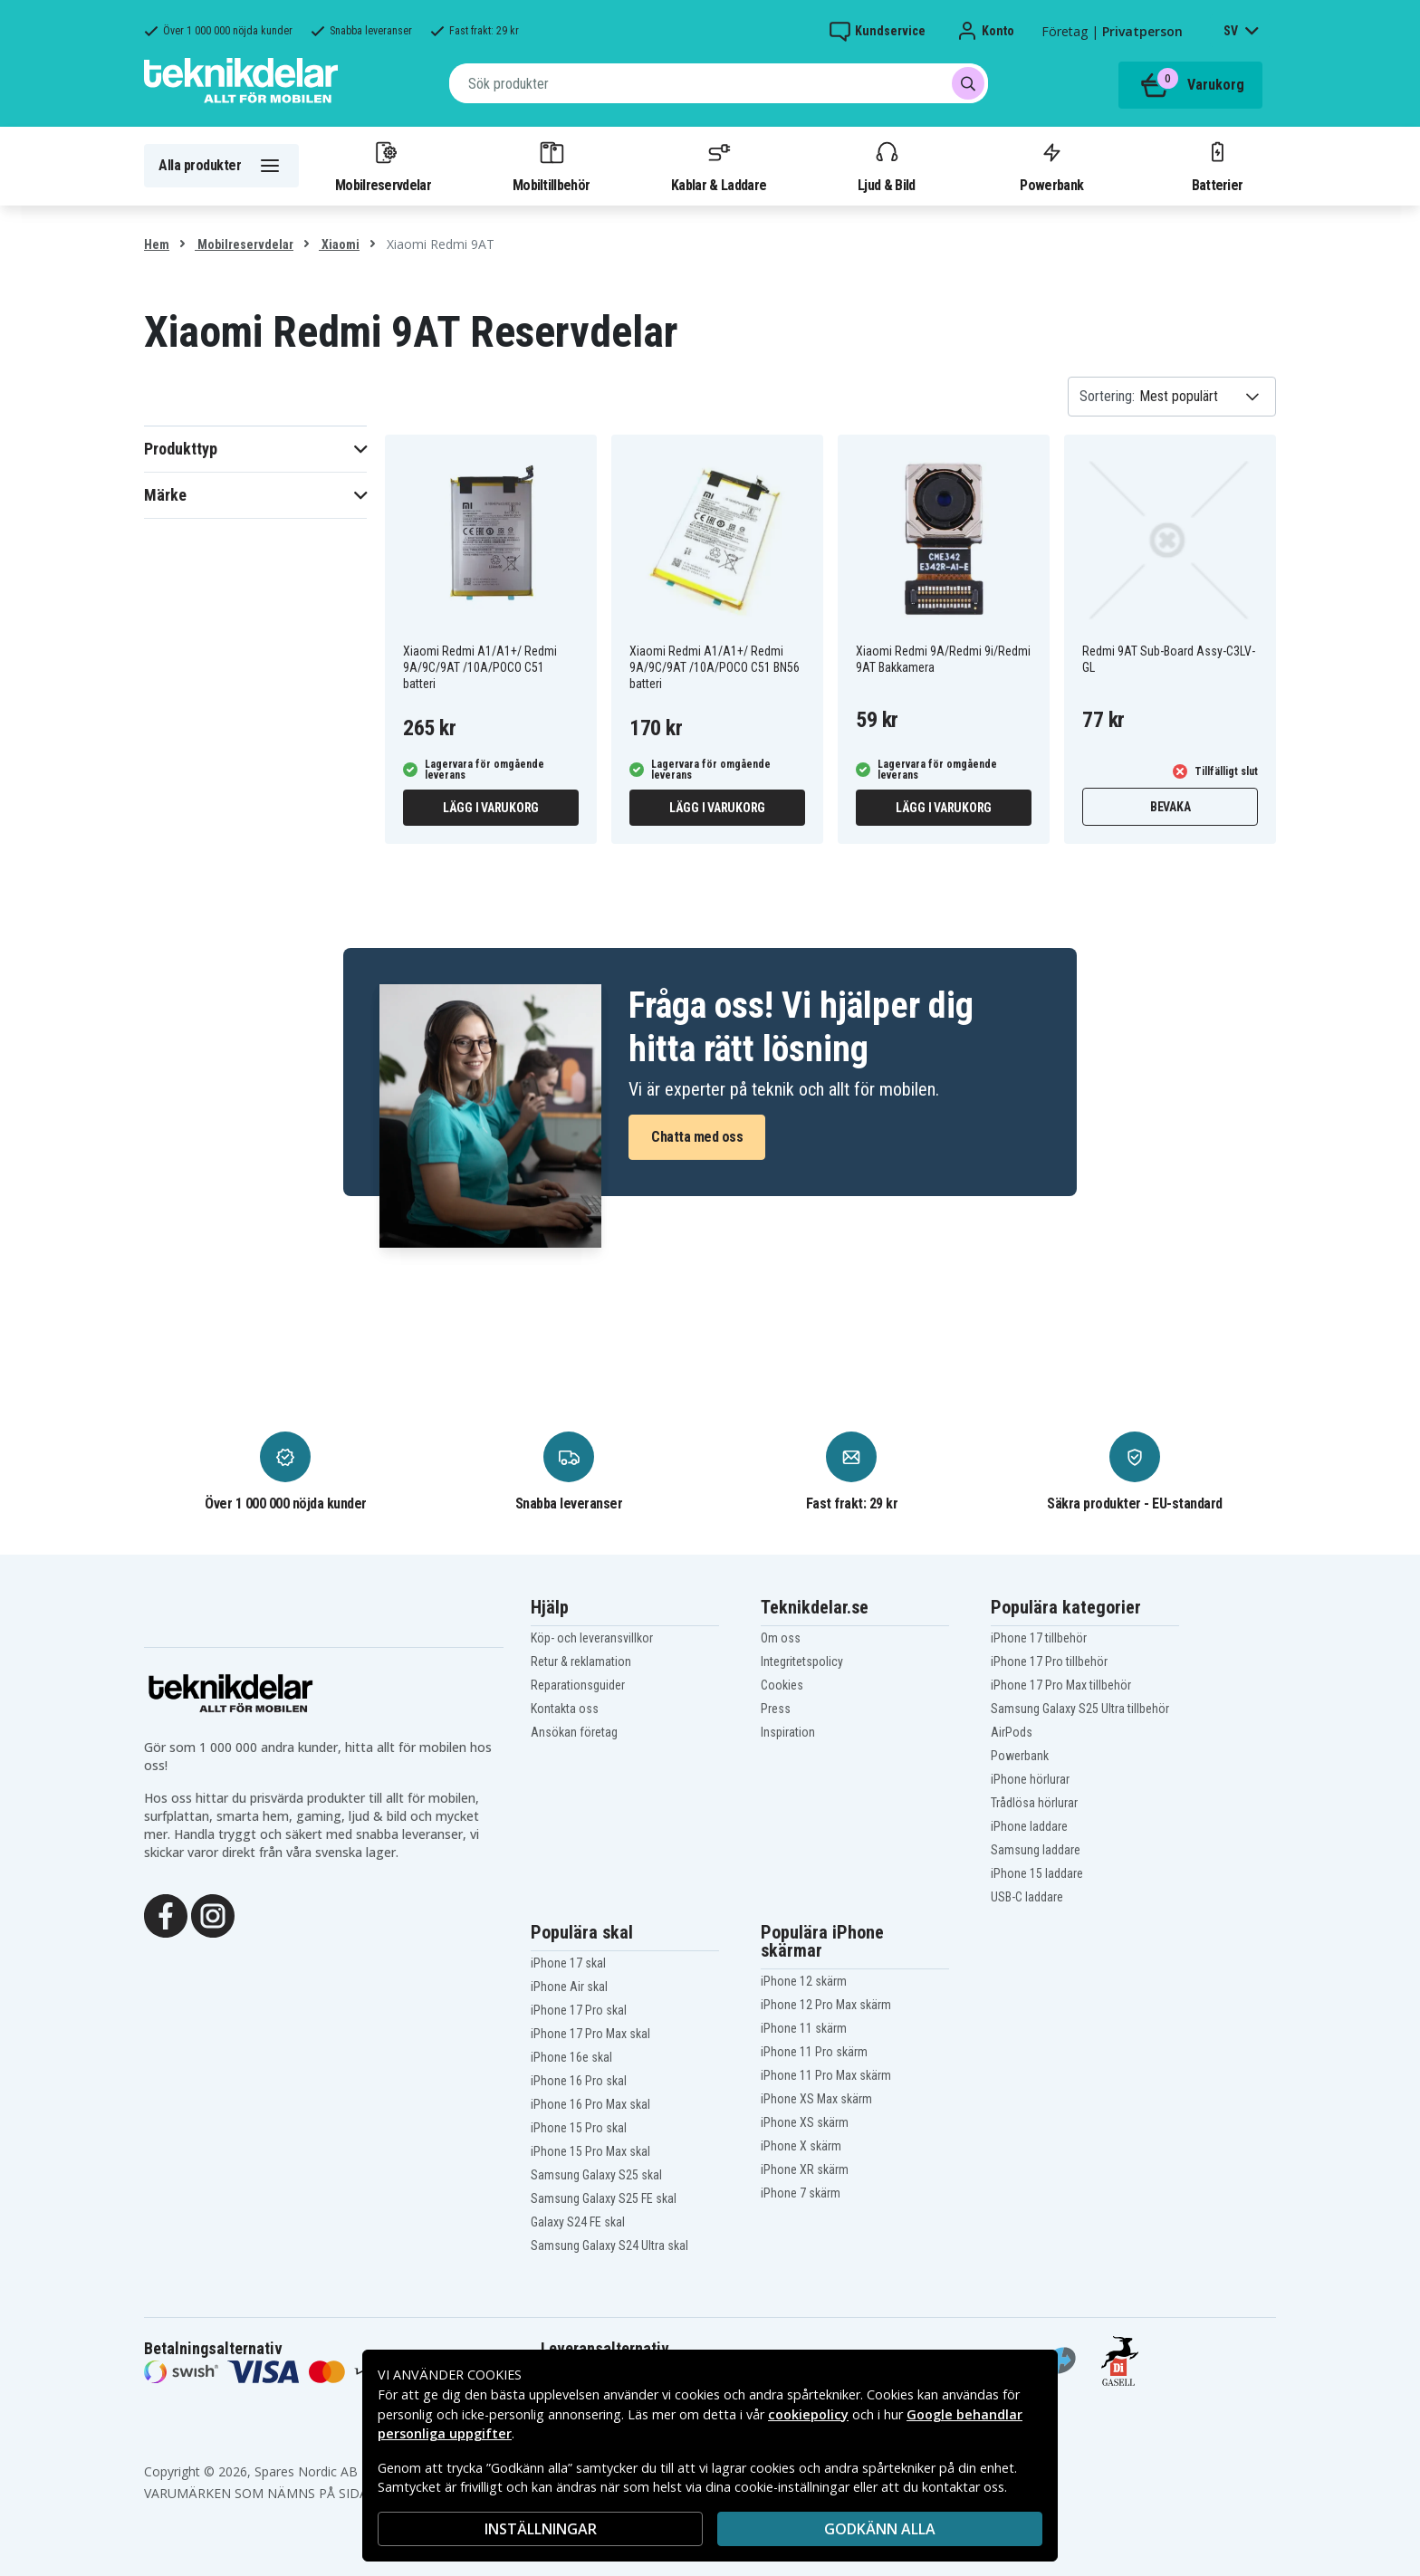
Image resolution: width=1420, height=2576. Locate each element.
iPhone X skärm (801, 2146)
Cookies (782, 1685)
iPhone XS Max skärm (816, 2099)
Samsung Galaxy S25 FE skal (603, 2198)
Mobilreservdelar (383, 166)
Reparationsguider (578, 1685)
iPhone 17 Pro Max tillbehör (1061, 1685)
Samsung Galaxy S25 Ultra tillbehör (1080, 1708)
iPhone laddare (1029, 1826)
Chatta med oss (697, 1136)
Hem (156, 244)
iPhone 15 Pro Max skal (590, 2151)
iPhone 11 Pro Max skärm (826, 2075)
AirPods (1011, 1732)
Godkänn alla (879, 2529)
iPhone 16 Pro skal (579, 2080)
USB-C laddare (1027, 1897)
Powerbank (1051, 166)
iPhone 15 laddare (1037, 1873)
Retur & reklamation (581, 1661)
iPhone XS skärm (805, 2122)
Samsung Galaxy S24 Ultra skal (609, 2245)
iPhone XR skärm (805, 2169)
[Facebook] (165, 1914)
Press (776, 1708)
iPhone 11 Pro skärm (814, 2052)
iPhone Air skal (569, 1986)
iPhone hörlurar (1030, 1779)
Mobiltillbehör (551, 166)
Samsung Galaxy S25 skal (596, 2175)
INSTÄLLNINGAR (541, 2529)
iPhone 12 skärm (804, 1981)
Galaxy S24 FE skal (578, 2222)
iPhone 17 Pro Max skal (590, 2033)
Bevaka (1170, 807)
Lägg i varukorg (491, 807)
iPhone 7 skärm (800, 2193)
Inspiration (788, 1732)
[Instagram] (213, 1914)
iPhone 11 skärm (804, 2028)
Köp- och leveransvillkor (592, 1638)
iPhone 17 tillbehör (1039, 1638)
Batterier (1217, 166)
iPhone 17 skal (568, 1963)
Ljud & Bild (886, 166)
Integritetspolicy (802, 1661)
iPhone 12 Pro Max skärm (826, 2004)
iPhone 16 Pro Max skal (590, 2104)
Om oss (781, 1638)
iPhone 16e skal (571, 2057)
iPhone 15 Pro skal (579, 2128)
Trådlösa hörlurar (1034, 1803)
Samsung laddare (1035, 1850)
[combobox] (718, 83)
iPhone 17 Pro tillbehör (1049, 1661)
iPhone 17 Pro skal (579, 2010)
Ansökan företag (574, 1732)
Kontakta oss (565, 1708)
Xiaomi (339, 244)
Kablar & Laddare (718, 166)
